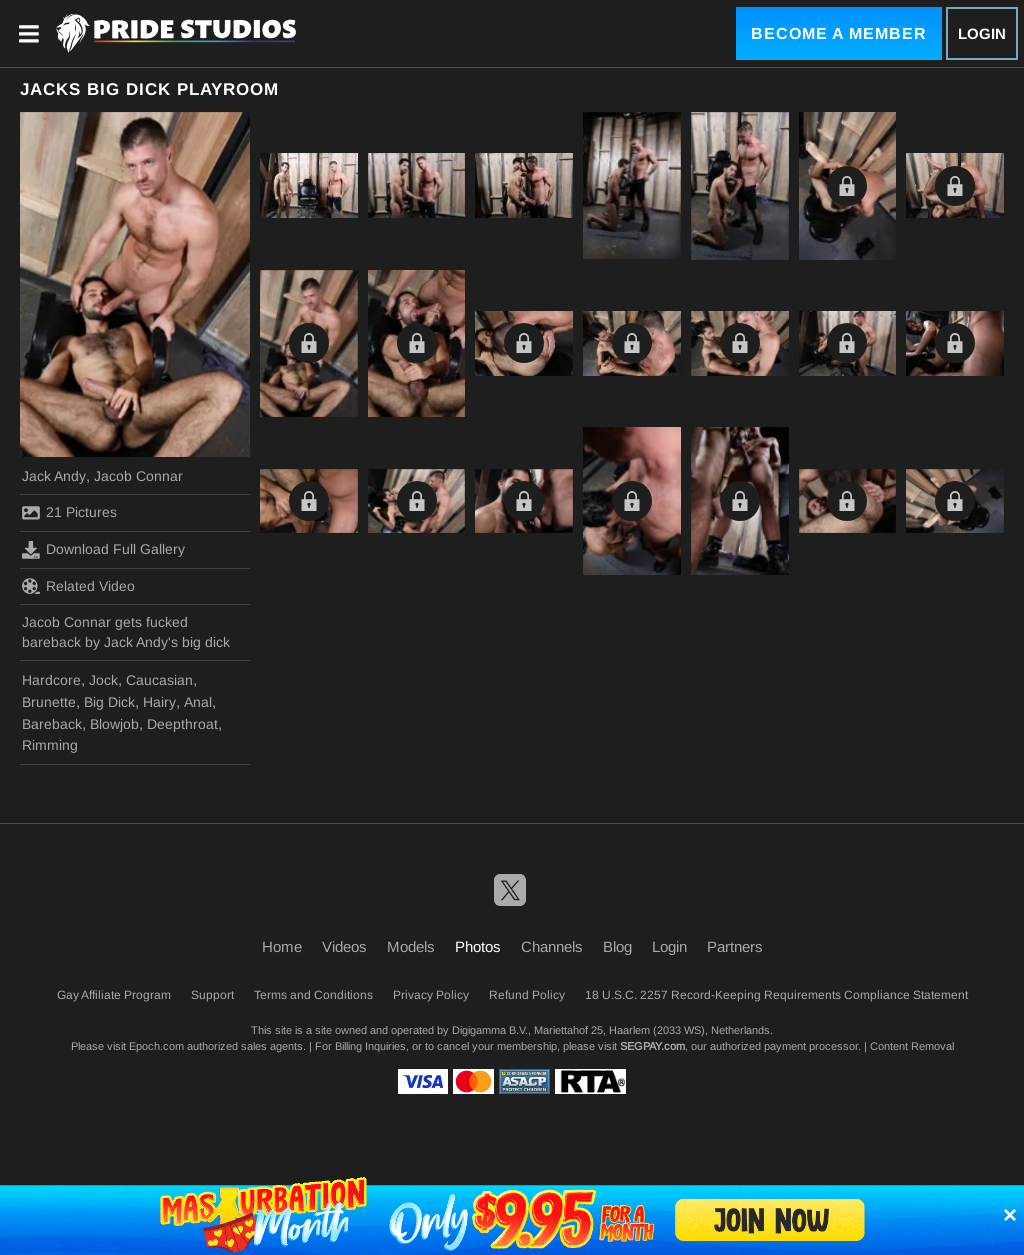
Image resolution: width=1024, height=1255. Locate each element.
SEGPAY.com (652, 1046)
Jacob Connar (138, 476)
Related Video (78, 586)
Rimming (50, 745)
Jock (103, 680)
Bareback (52, 724)
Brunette (49, 702)
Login (982, 33)
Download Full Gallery (103, 550)
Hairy (159, 702)
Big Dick (109, 702)
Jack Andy (54, 476)
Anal (198, 702)
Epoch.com (156, 1046)
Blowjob (114, 724)
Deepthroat (182, 724)
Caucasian (159, 680)
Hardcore (51, 680)
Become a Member (839, 33)
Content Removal (912, 1046)
